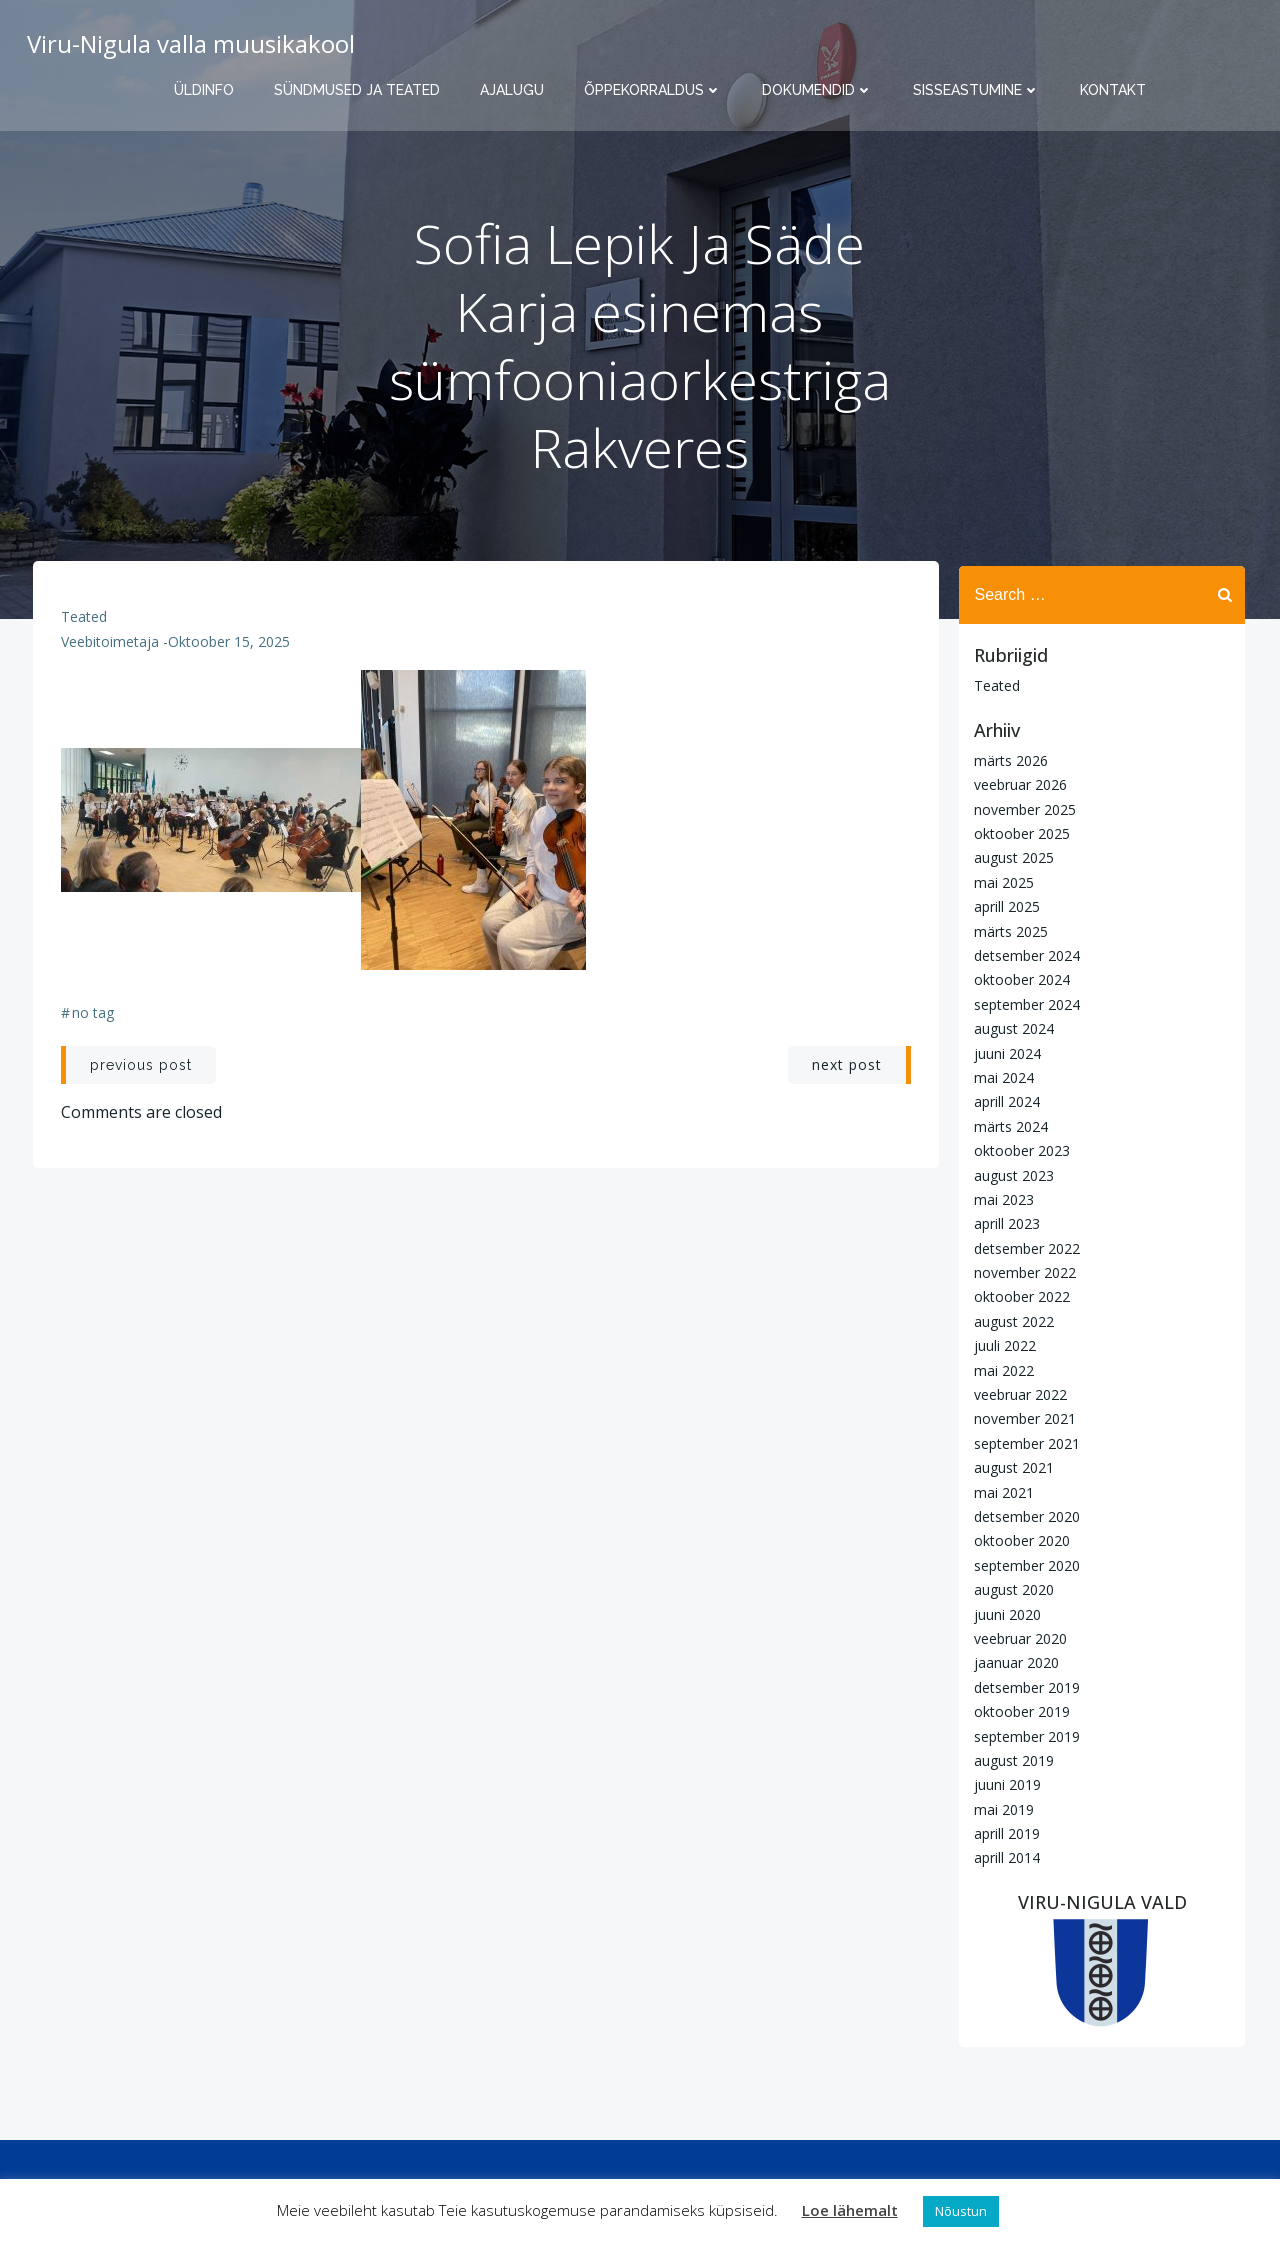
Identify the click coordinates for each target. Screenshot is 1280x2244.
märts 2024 (1008, 1125)
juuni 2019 (1004, 1784)
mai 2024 (1001, 1076)
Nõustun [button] (961, 2211)
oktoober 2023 (1019, 1150)
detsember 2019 (1024, 1686)
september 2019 (1024, 1735)
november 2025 (1022, 808)
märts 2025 (1008, 930)
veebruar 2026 (1017, 784)
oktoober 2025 (1019, 832)
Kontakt (1113, 90)
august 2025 (1011, 857)
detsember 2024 (1024, 954)
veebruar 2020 (1017, 1637)
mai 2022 (1001, 1369)
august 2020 (1011, 1589)
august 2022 (1011, 1320)
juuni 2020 (1004, 1613)
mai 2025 (1001, 881)
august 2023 (1011, 1174)
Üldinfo (204, 90)
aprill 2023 (1004, 1223)
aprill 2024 (1004, 1101)
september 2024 (1024, 1003)
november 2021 (1022, 1418)
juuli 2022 (1002, 1345)
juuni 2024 (1004, 1052)
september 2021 (1024, 1442)
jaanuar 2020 (1013, 1662)
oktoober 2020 (1019, 1540)
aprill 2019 (1004, 1832)
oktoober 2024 (1019, 979)
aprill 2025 (1004, 906)
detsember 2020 (1024, 1515)
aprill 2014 (1004, 1857)
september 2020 (1024, 1564)
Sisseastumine (976, 90)
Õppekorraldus (653, 90)
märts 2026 (1008, 759)
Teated (85, 622)
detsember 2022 (1024, 1247)
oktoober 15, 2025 (230, 648)
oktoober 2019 (1019, 1711)
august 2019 (1011, 1759)
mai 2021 (1001, 1491)
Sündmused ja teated (357, 90)
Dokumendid (817, 90)
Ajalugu (512, 90)
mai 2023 (1001, 1198)
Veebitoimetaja (111, 648)
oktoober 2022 (1019, 1296)
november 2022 (1022, 1272)
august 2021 (1011, 1467)
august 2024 (1011, 1028)
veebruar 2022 (1017, 1393)
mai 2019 (1001, 1808)
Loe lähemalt (850, 2210)
